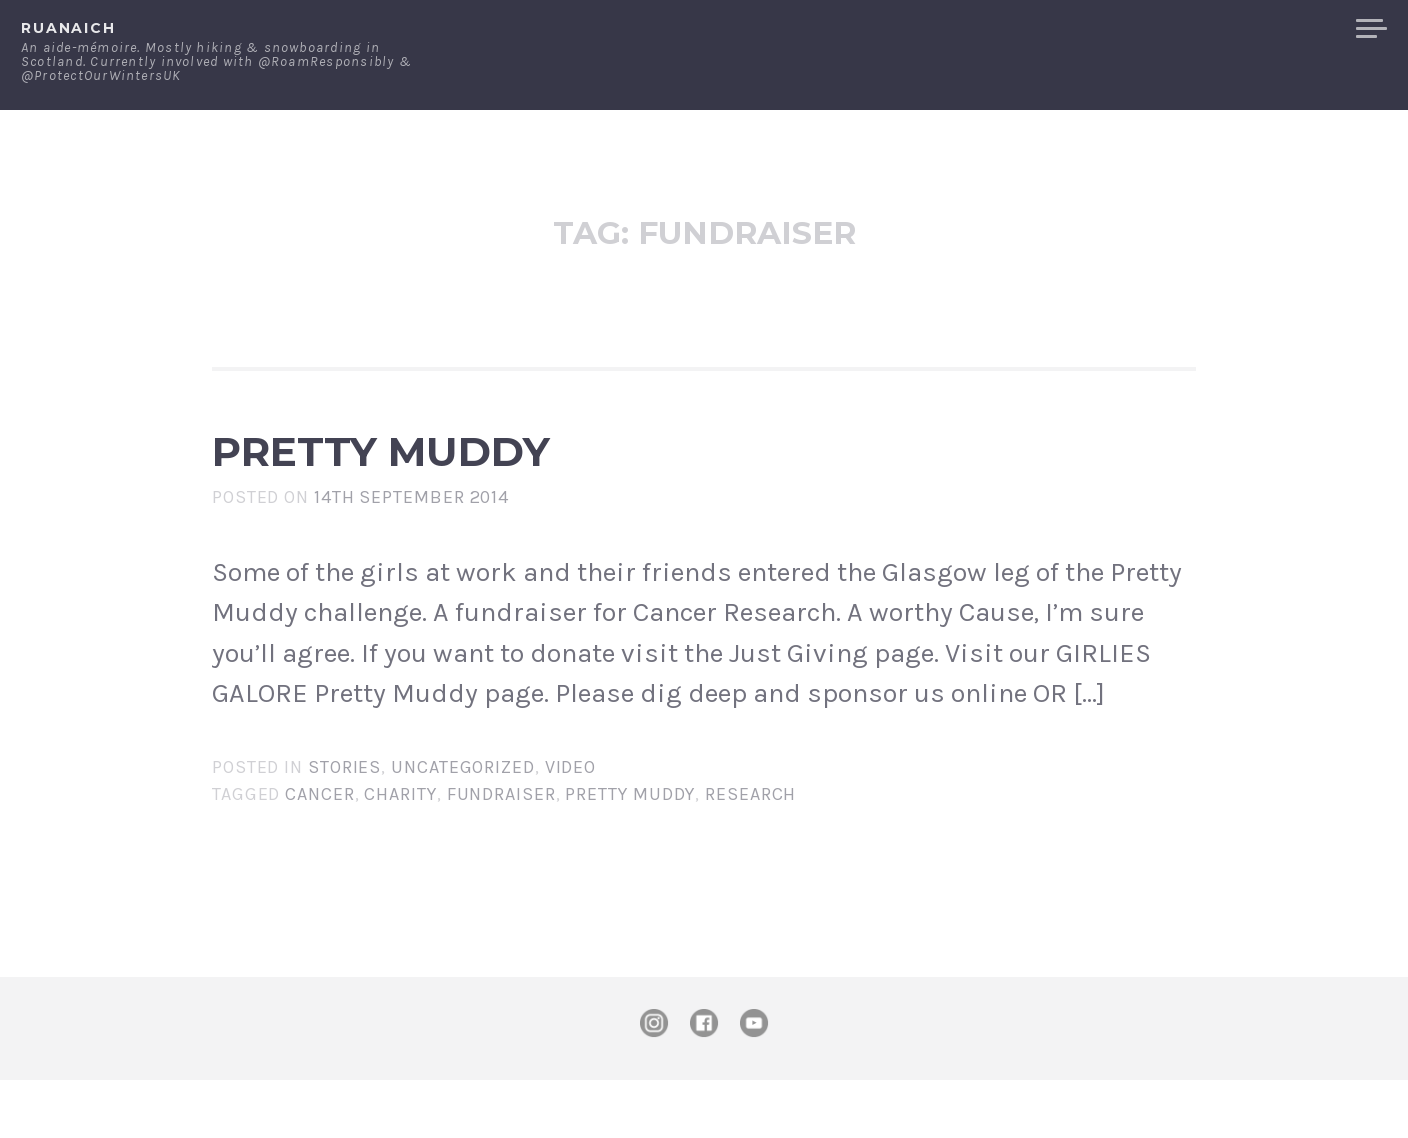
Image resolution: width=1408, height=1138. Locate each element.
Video (571, 825)
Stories (344, 825)
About (1037, 29)
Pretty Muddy (538, 480)
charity (400, 852)
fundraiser (501, 852)
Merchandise (1265, 29)
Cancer (319, 852)
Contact (1133, 29)
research (750, 852)
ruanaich (68, 28)
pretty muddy (630, 852)
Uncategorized (463, 825)
